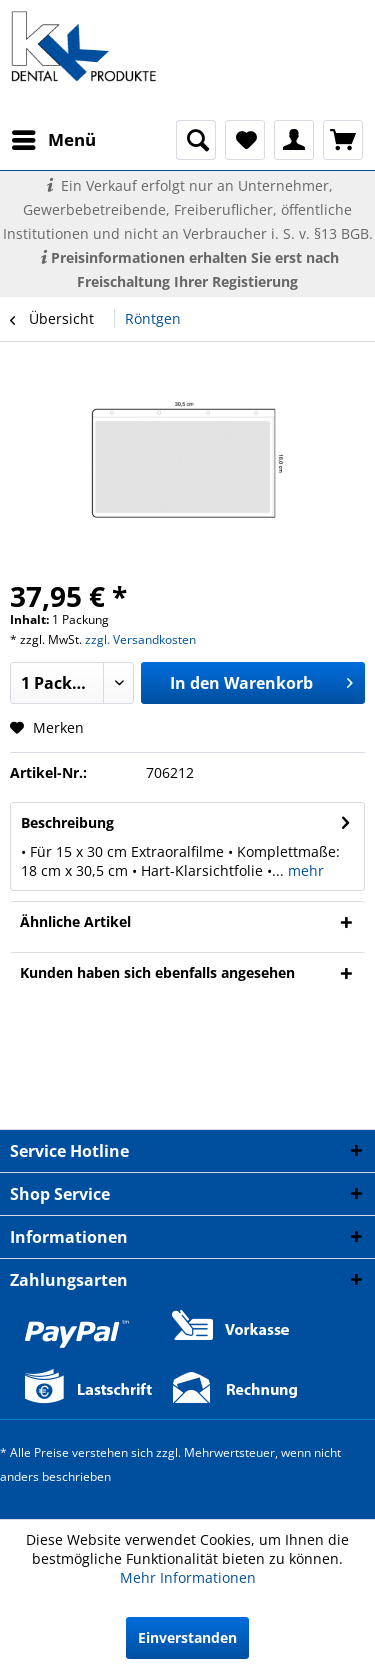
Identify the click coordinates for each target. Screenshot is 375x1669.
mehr (304, 870)
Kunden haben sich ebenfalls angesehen (157, 972)
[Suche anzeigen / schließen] (196, 140)
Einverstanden (187, 1637)
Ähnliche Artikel (75, 921)
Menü (54, 137)
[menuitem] (53, 140)
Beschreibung (67, 822)
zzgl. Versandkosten (140, 639)
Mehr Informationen (188, 1577)
